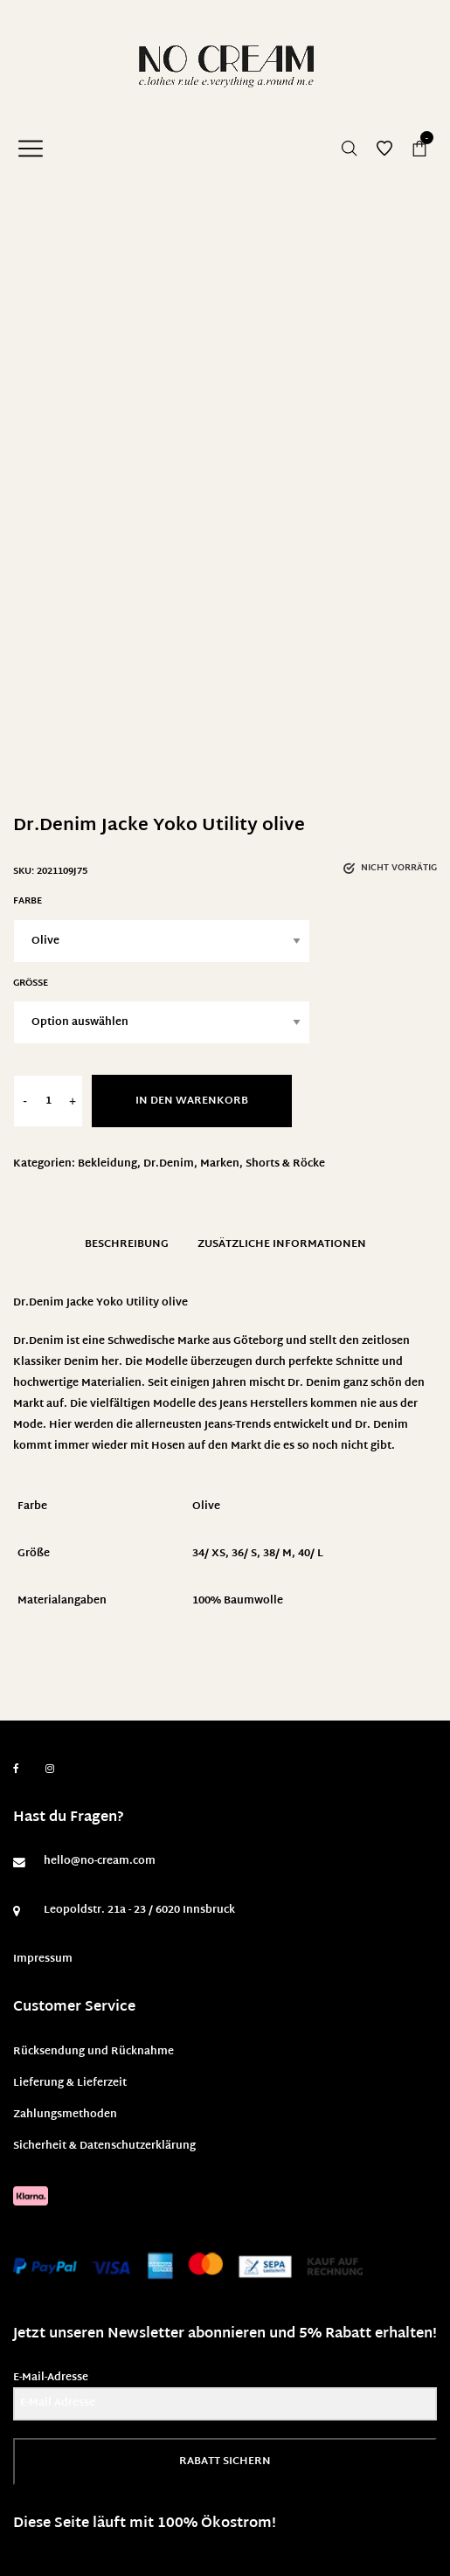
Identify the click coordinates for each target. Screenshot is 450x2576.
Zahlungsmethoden (65, 2114)
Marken (219, 1164)
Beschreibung (127, 1244)
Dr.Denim (168, 1164)
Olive (206, 1506)
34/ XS (208, 1553)
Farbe (27, 901)
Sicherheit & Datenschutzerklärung (104, 2146)
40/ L (310, 1553)
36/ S (244, 1553)
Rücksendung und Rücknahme (93, 2051)
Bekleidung (107, 1164)
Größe (30, 983)
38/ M (277, 1553)
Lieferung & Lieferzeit (70, 2083)
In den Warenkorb (191, 1101)
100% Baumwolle (237, 1600)
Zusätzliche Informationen (281, 1244)
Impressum (43, 1959)
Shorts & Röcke (285, 1164)
